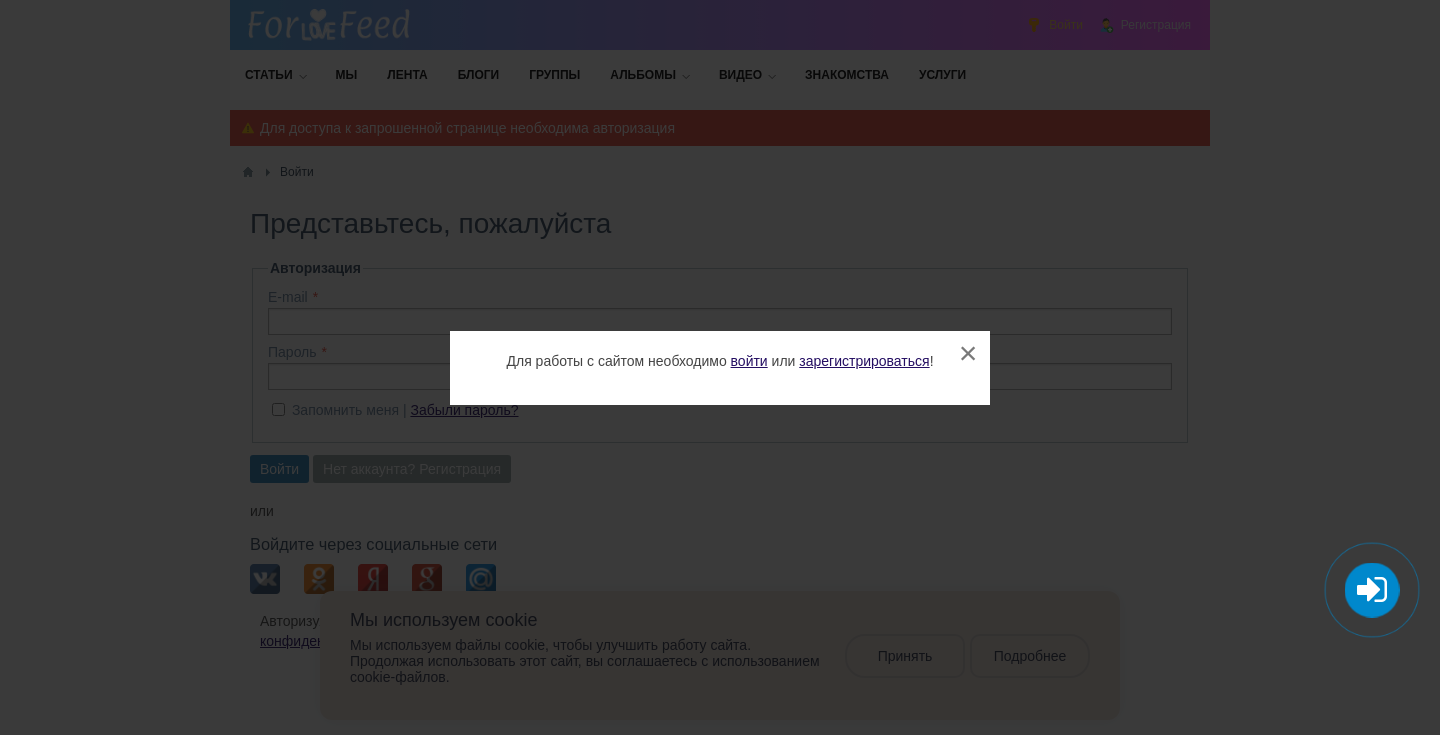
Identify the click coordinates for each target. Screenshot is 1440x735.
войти (749, 361)
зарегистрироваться (864, 361)
